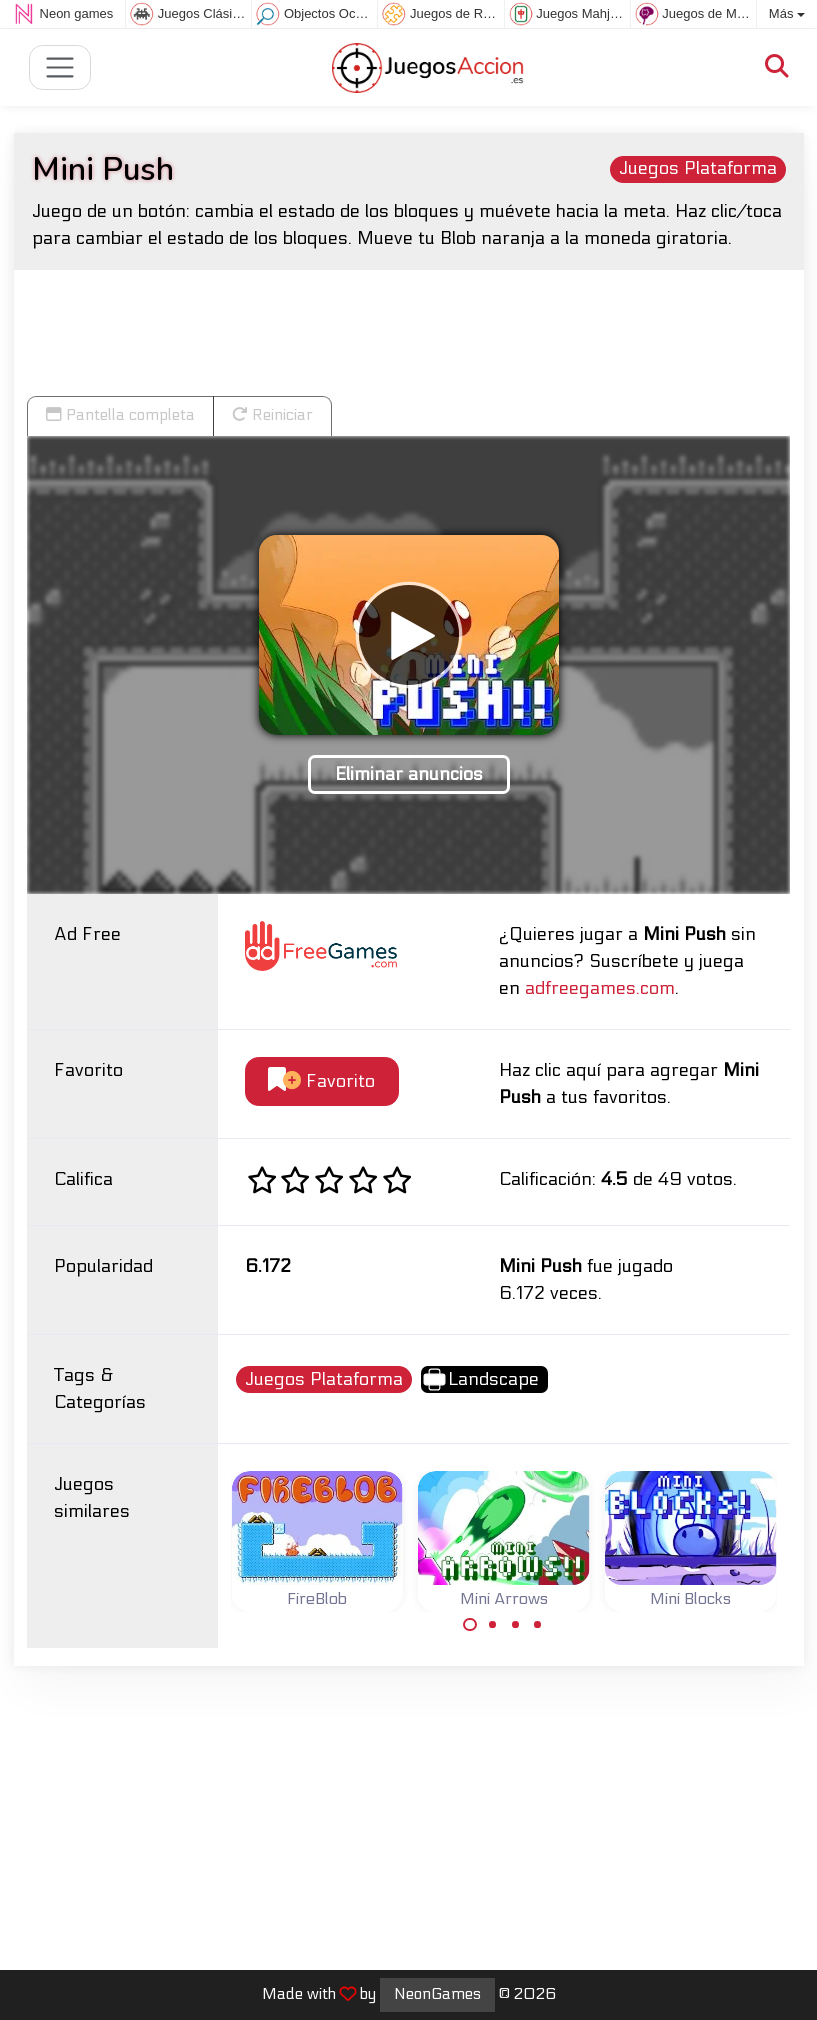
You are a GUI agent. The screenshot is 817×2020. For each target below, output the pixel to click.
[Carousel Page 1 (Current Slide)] (470, 1625)
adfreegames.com (600, 988)
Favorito (321, 1080)
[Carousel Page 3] (515, 1625)
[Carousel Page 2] (493, 1625)
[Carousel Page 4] (538, 1625)
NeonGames (437, 1994)
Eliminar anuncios (409, 774)
